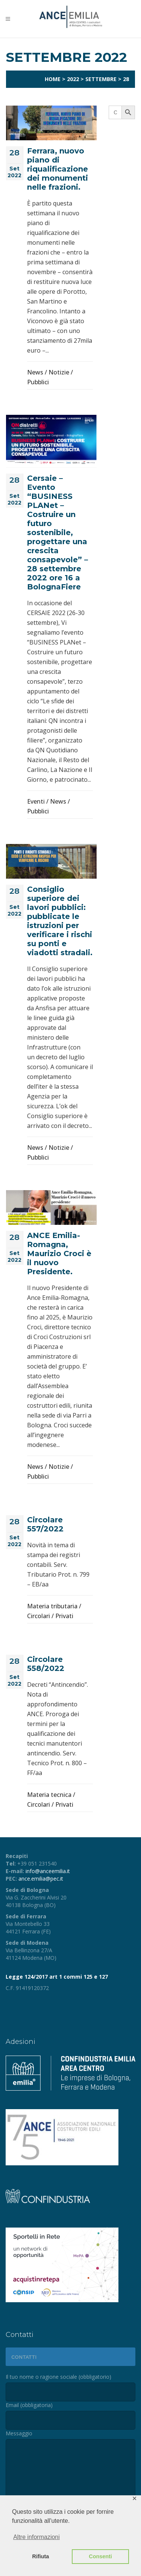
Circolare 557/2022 (45, 1524)
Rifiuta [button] (40, 2556)
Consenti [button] (100, 2556)
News (35, 372)
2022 (73, 79)
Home (53, 79)
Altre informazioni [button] (36, 2537)
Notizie (59, 372)
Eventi (36, 801)
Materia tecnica (49, 1794)
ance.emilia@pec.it (40, 1878)
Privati (64, 1616)
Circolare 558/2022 (45, 1664)
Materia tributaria (52, 1606)
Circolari (38, 1616)
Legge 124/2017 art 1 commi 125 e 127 (57, 1976)
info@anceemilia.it (48, 1871)
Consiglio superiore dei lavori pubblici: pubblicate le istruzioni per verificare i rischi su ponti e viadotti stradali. (59, 921)
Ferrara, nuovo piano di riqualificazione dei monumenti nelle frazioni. (57, 169)
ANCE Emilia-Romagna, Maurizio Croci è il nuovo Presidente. (59, 1253)
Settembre (101, 79)
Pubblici (38, 382)
